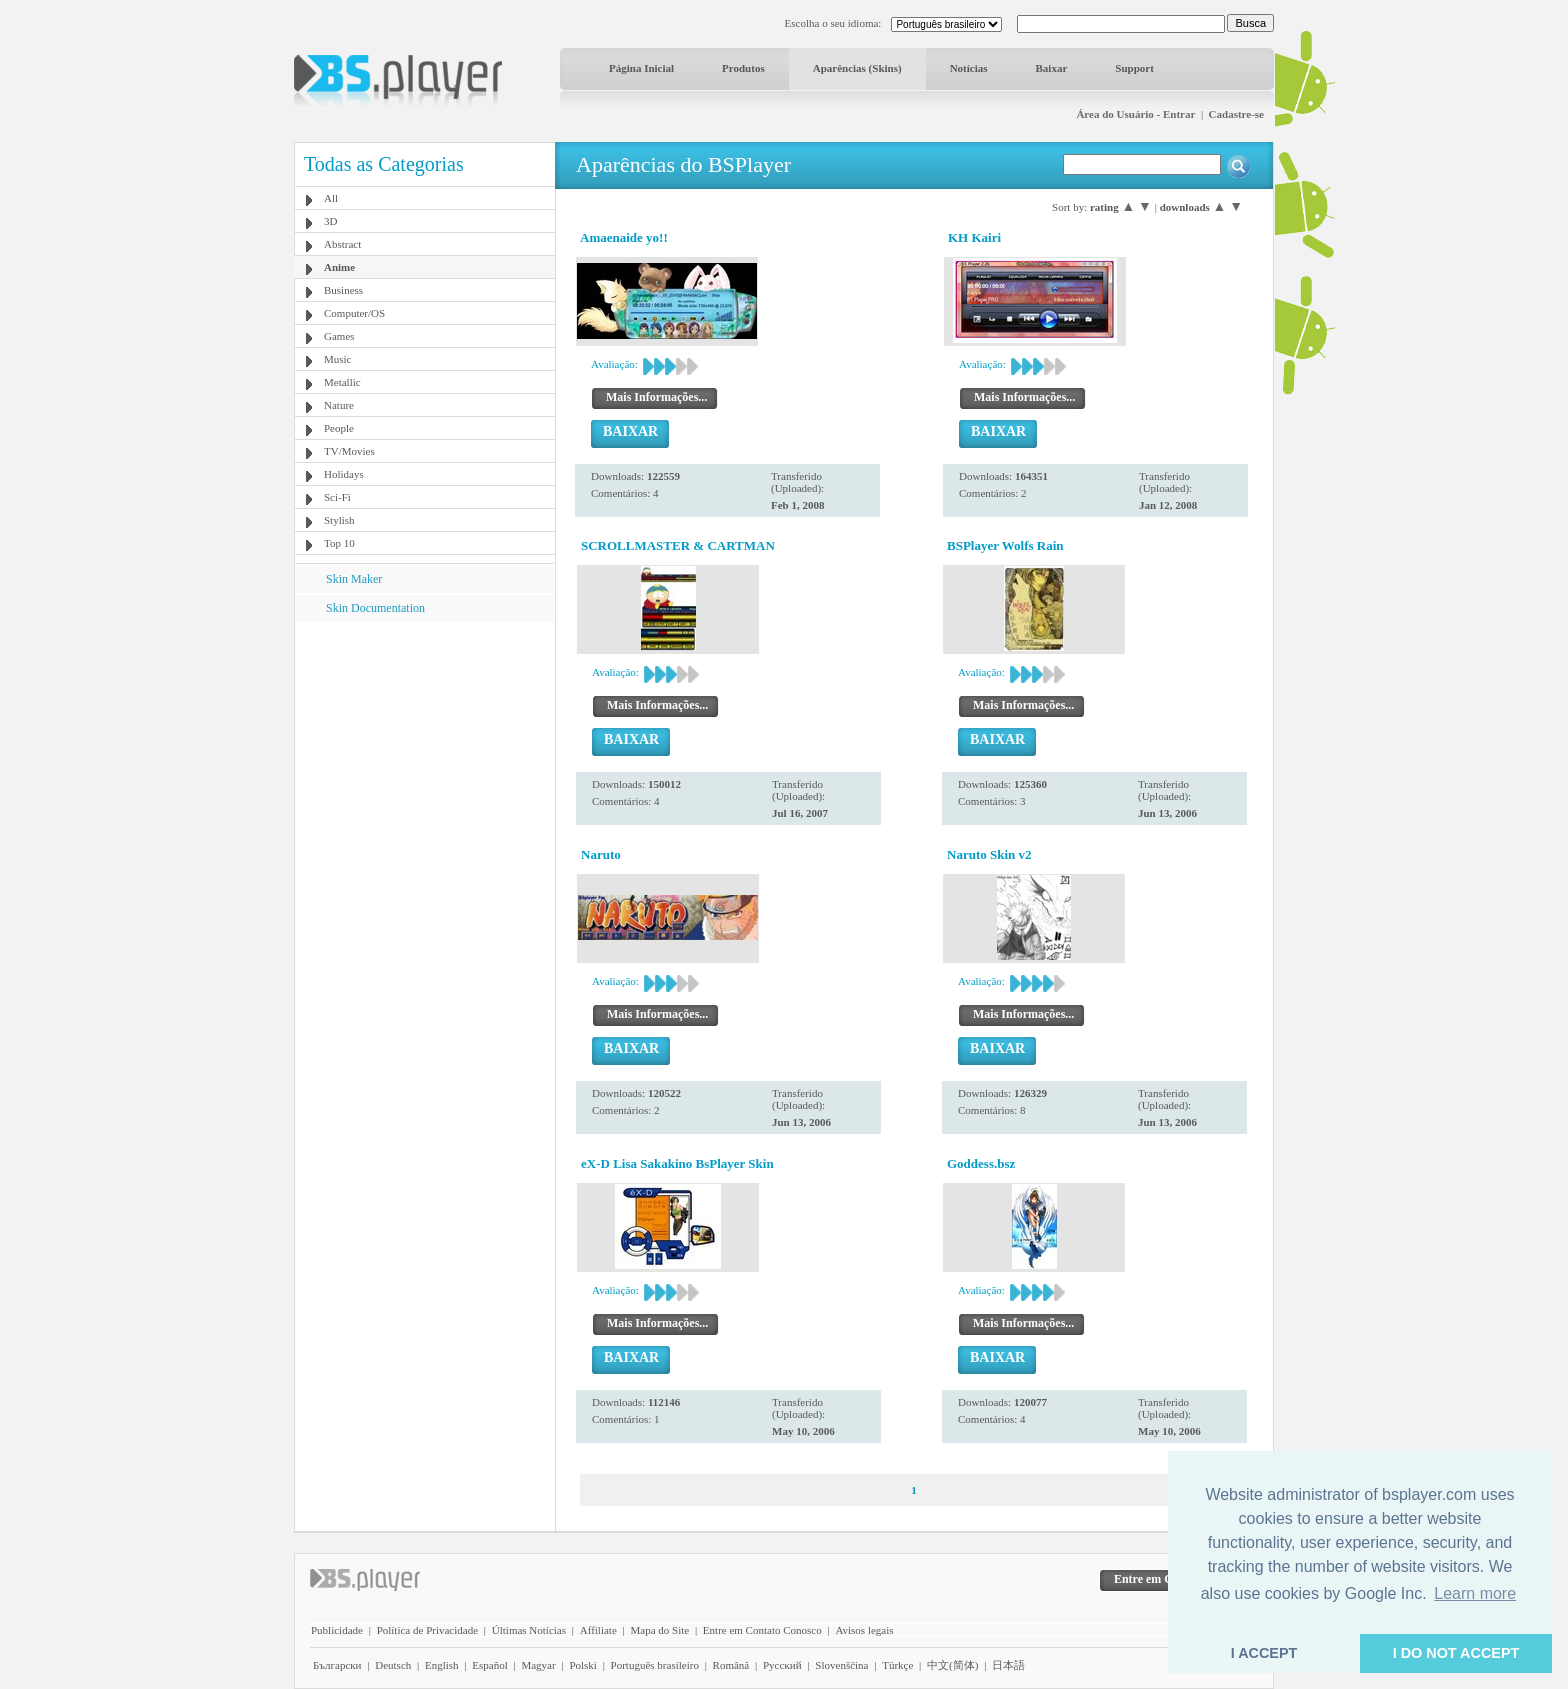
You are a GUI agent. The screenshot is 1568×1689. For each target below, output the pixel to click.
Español (489, 1665)
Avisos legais (864, 1630)
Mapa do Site (659, 1630)
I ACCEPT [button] (1264, 1653)
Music (338, 359)
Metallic (342, 382)
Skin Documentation (375, 608)
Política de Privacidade (427, 1630)
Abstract (342, 244)
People (339, 428)
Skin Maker (354, 579)
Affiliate (598, 1630)
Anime (339, 267)
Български (337, 1665)
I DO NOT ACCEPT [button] (1456, 1653)
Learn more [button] (1475, 1593)
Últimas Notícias (529, 1630)
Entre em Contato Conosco (762, 1630)
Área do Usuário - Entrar (1135, 114)
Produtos (743, 68)
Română (731, 1665)
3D (330, 221)
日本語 (1008, 1665)
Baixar (1052, 68)
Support (1134, 68)
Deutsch (393, 1665)
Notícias (969, 68)
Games (339, 336)
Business (343, 290)
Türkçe (897, 1665)
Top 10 (339, 543)
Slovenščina (841, 1665)
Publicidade (337, 1630)
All (331, 198)
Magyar (538, 1665)
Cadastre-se (1236, 114)
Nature (339, 405)
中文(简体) (952, 1665)
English (442, 1665)
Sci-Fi (337, 497)
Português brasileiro (655, 1665)
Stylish (339, 520)
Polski (583, 1665)
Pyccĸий (782, 1665)
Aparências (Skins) (857, 68)
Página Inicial (641, 68)
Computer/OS (354, 313)
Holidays (344, 474)
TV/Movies (349, 451)
